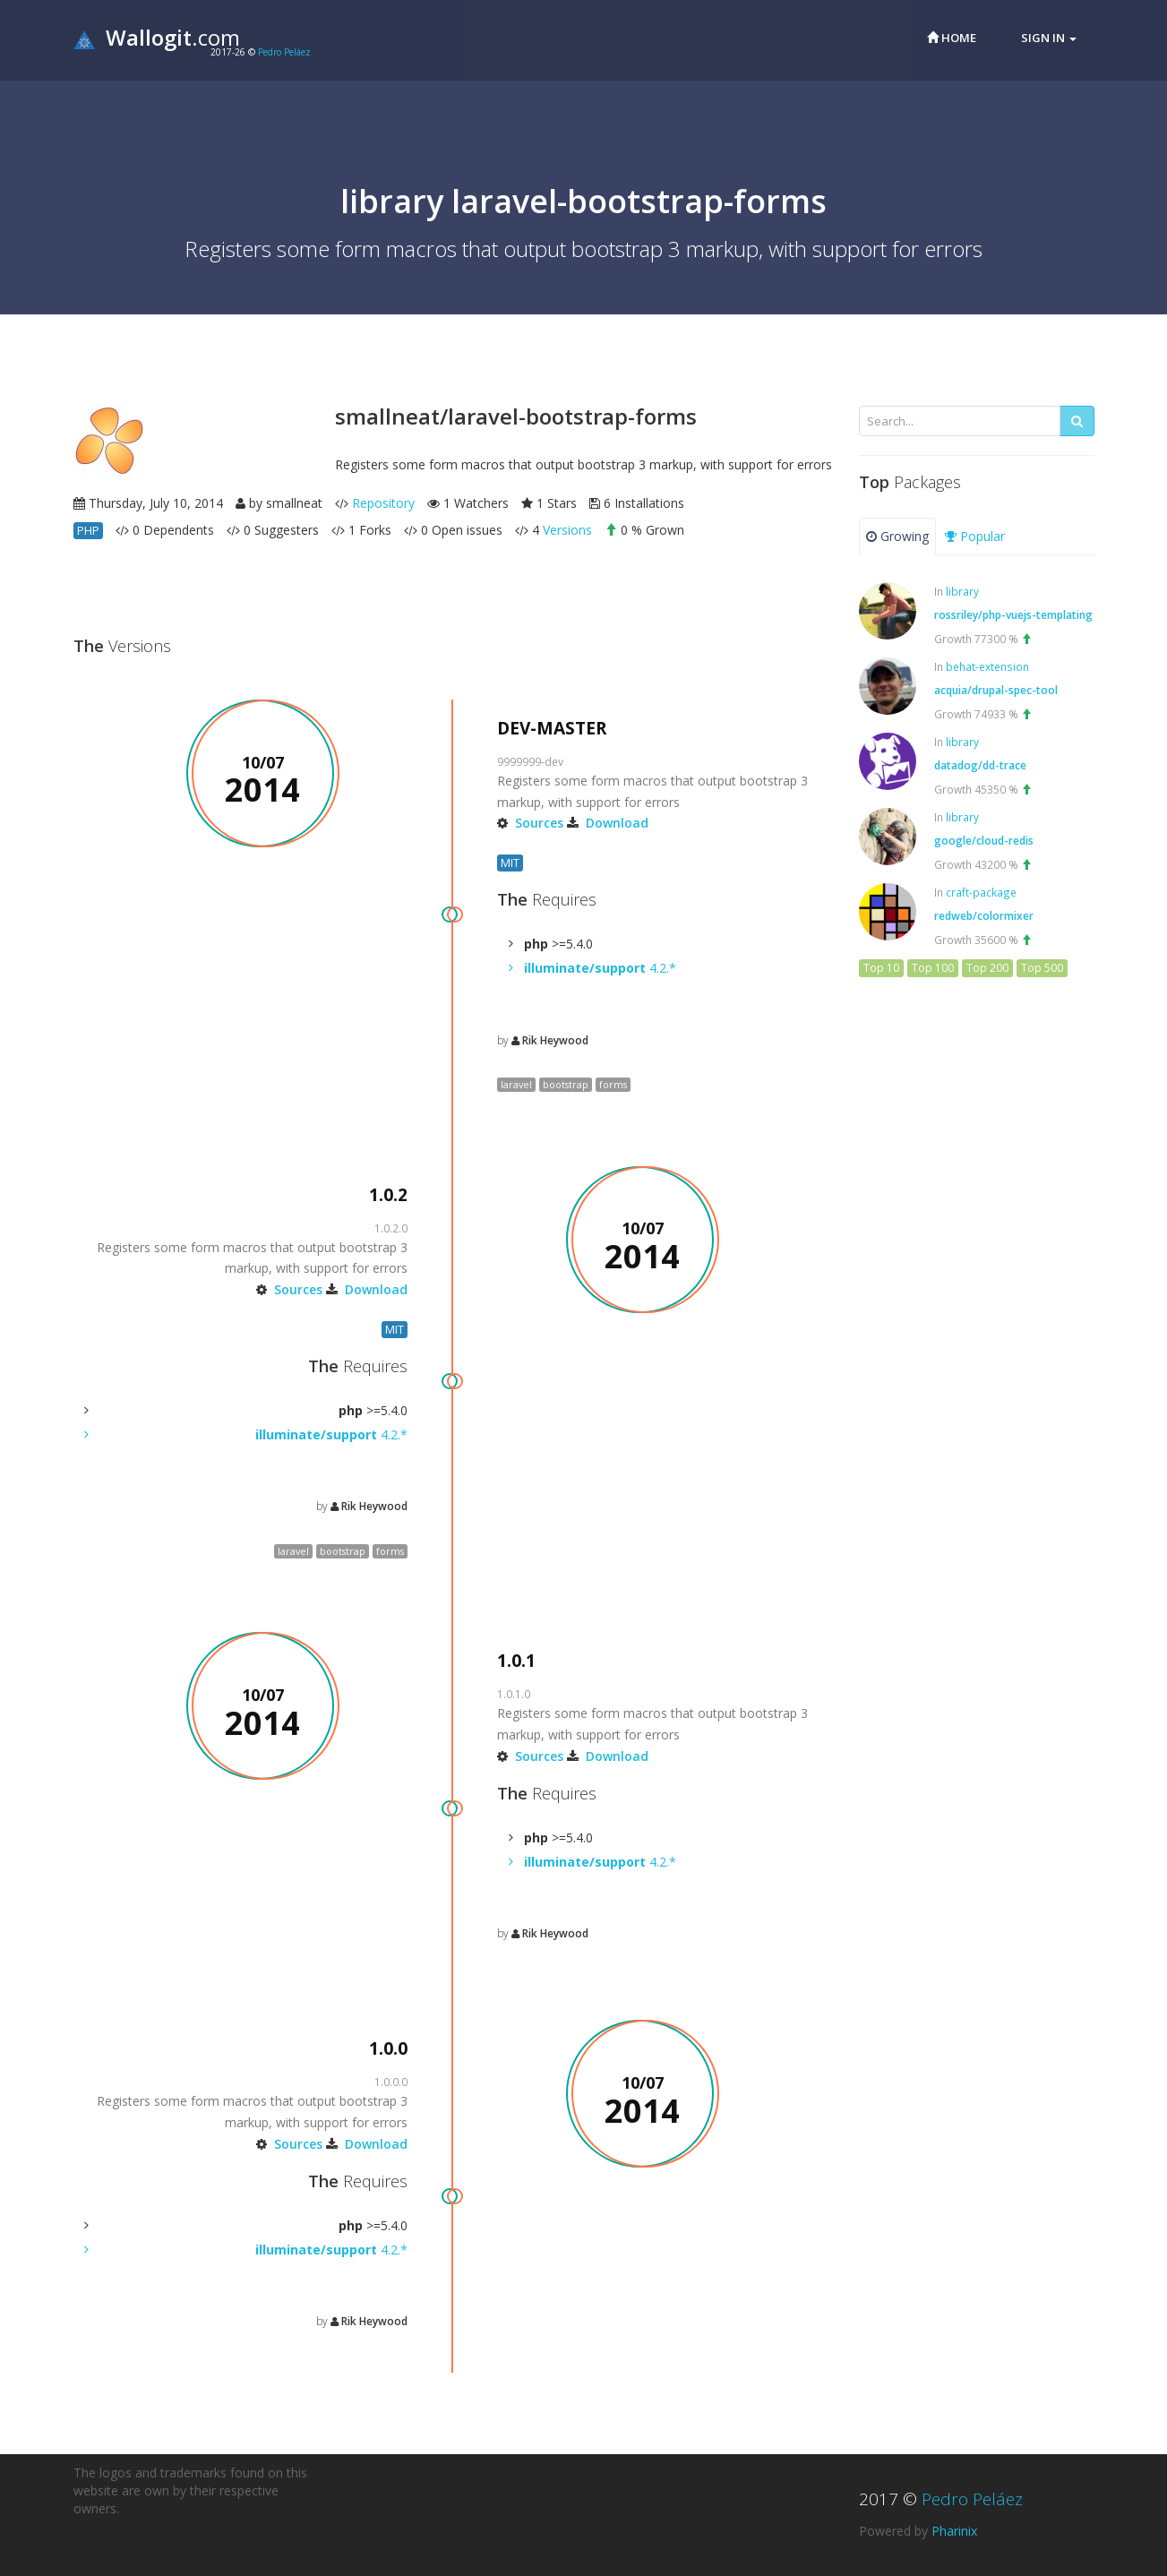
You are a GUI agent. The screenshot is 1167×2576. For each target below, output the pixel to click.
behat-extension (987, 666)
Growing (897, 536)
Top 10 (881, 967)
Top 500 (1042, 967)
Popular (975, 536)
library (962, 591)
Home (951, 38)
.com (156, 37)
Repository (383, 502)
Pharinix (954, 2530)
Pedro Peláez (284, 52)
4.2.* (600, 967)
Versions (567, 529)
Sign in (1049, 38)
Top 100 (933, 967)
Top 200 (987, 967)
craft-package (981, 892)
